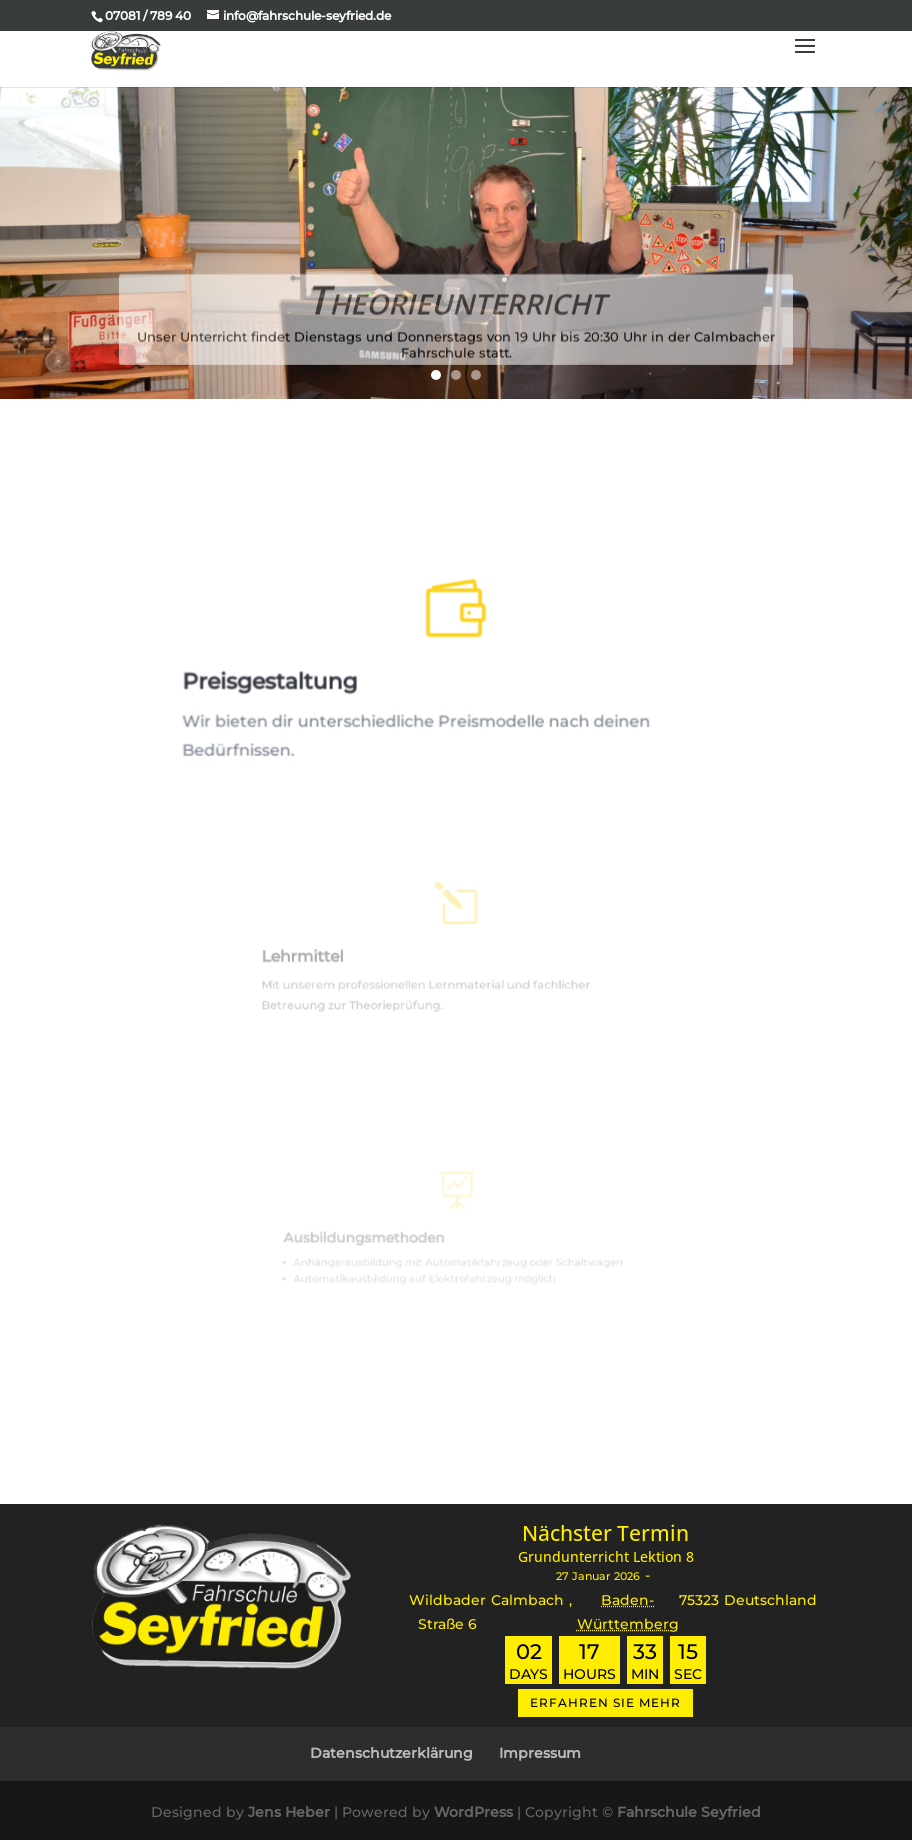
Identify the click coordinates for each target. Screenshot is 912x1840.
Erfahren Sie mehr (605, 1702)
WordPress (473, 1812)
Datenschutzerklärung (391, 1753)
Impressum (540, 1753)
